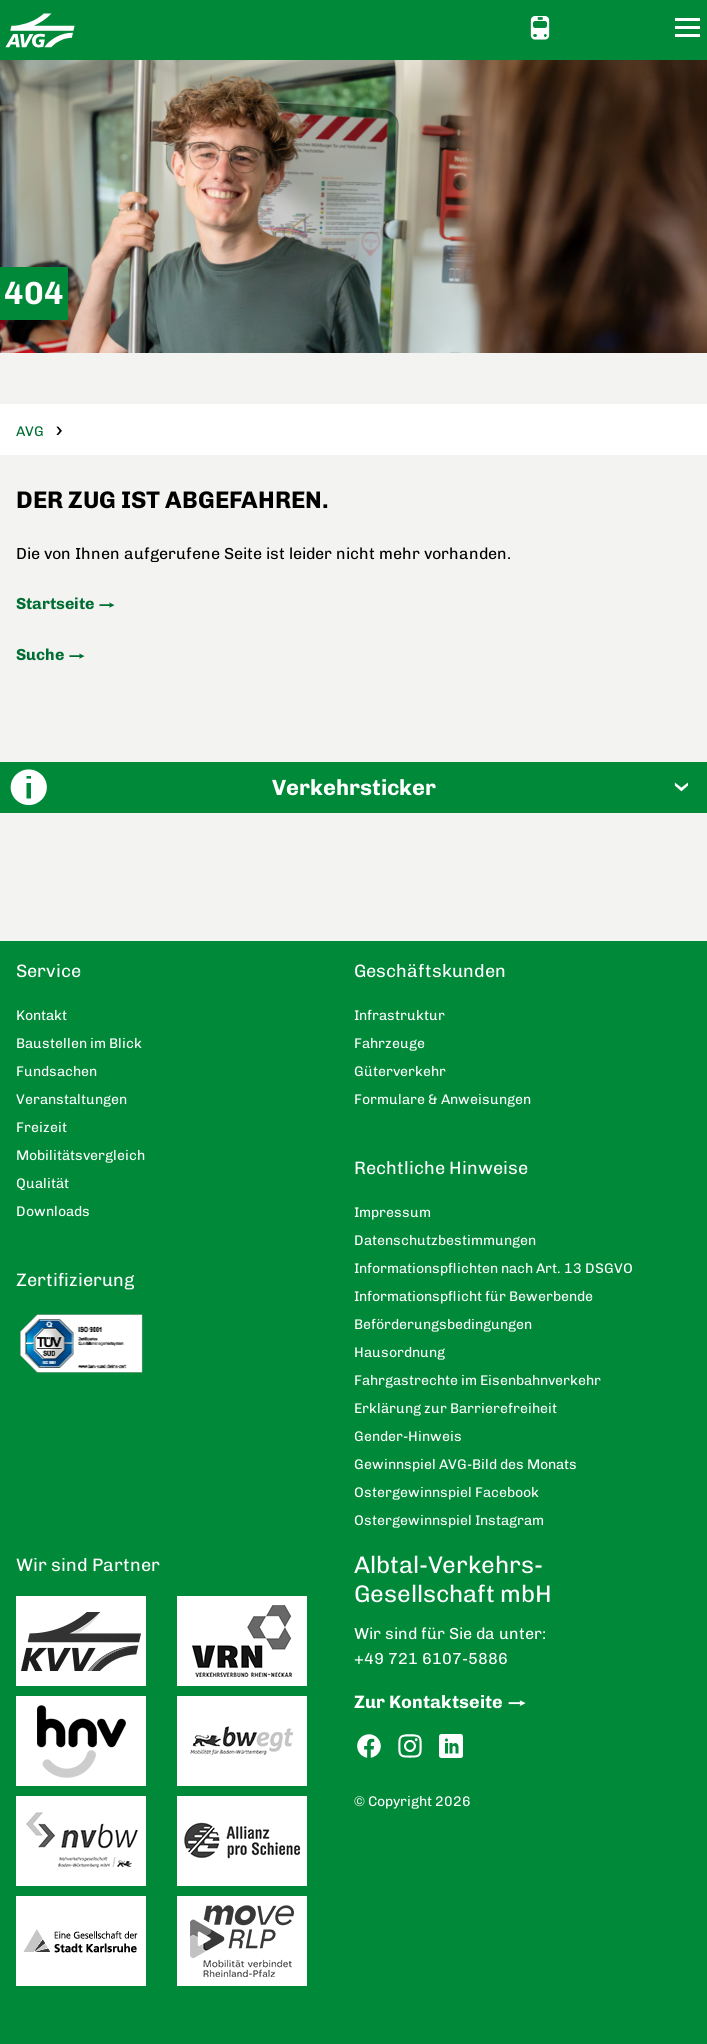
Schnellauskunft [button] (540, 28)
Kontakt (614, 27)
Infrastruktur (399, 1015)
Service (48, 971)
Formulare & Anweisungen (442, 1099)
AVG (30, 431)
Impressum (392, 1212)
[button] (353, 787)
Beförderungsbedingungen (443, 1324)
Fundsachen (56, 1071)
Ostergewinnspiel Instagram (449, 1520)
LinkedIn (451, 1746)
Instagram (410, 1746)
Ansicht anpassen (578, 27)
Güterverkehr (400, 1071)
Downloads (53, 1211)
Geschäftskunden (430, 971)
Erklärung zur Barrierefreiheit (455, 1408)
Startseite (55, 603)
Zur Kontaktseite (428, 1702)
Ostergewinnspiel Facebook (446, 1492)
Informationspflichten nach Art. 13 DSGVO (493, 1268)
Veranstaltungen (71, 1099)
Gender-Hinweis (408, 1436)
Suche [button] (650, 27)
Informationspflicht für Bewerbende (473, 1296)
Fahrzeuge (389, 1043)
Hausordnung (399, 1352)
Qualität (42, 1183)
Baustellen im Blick (79, 1043)
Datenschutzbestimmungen (445, 1240)
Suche (40, 654)
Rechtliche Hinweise (441, 1168)
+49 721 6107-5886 (431, 1658)
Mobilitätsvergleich (80, 1155)
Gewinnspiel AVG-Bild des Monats (465, 1464)
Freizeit (41, 1127)
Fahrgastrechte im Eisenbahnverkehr (477, 1380)
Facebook (369, 1746)
